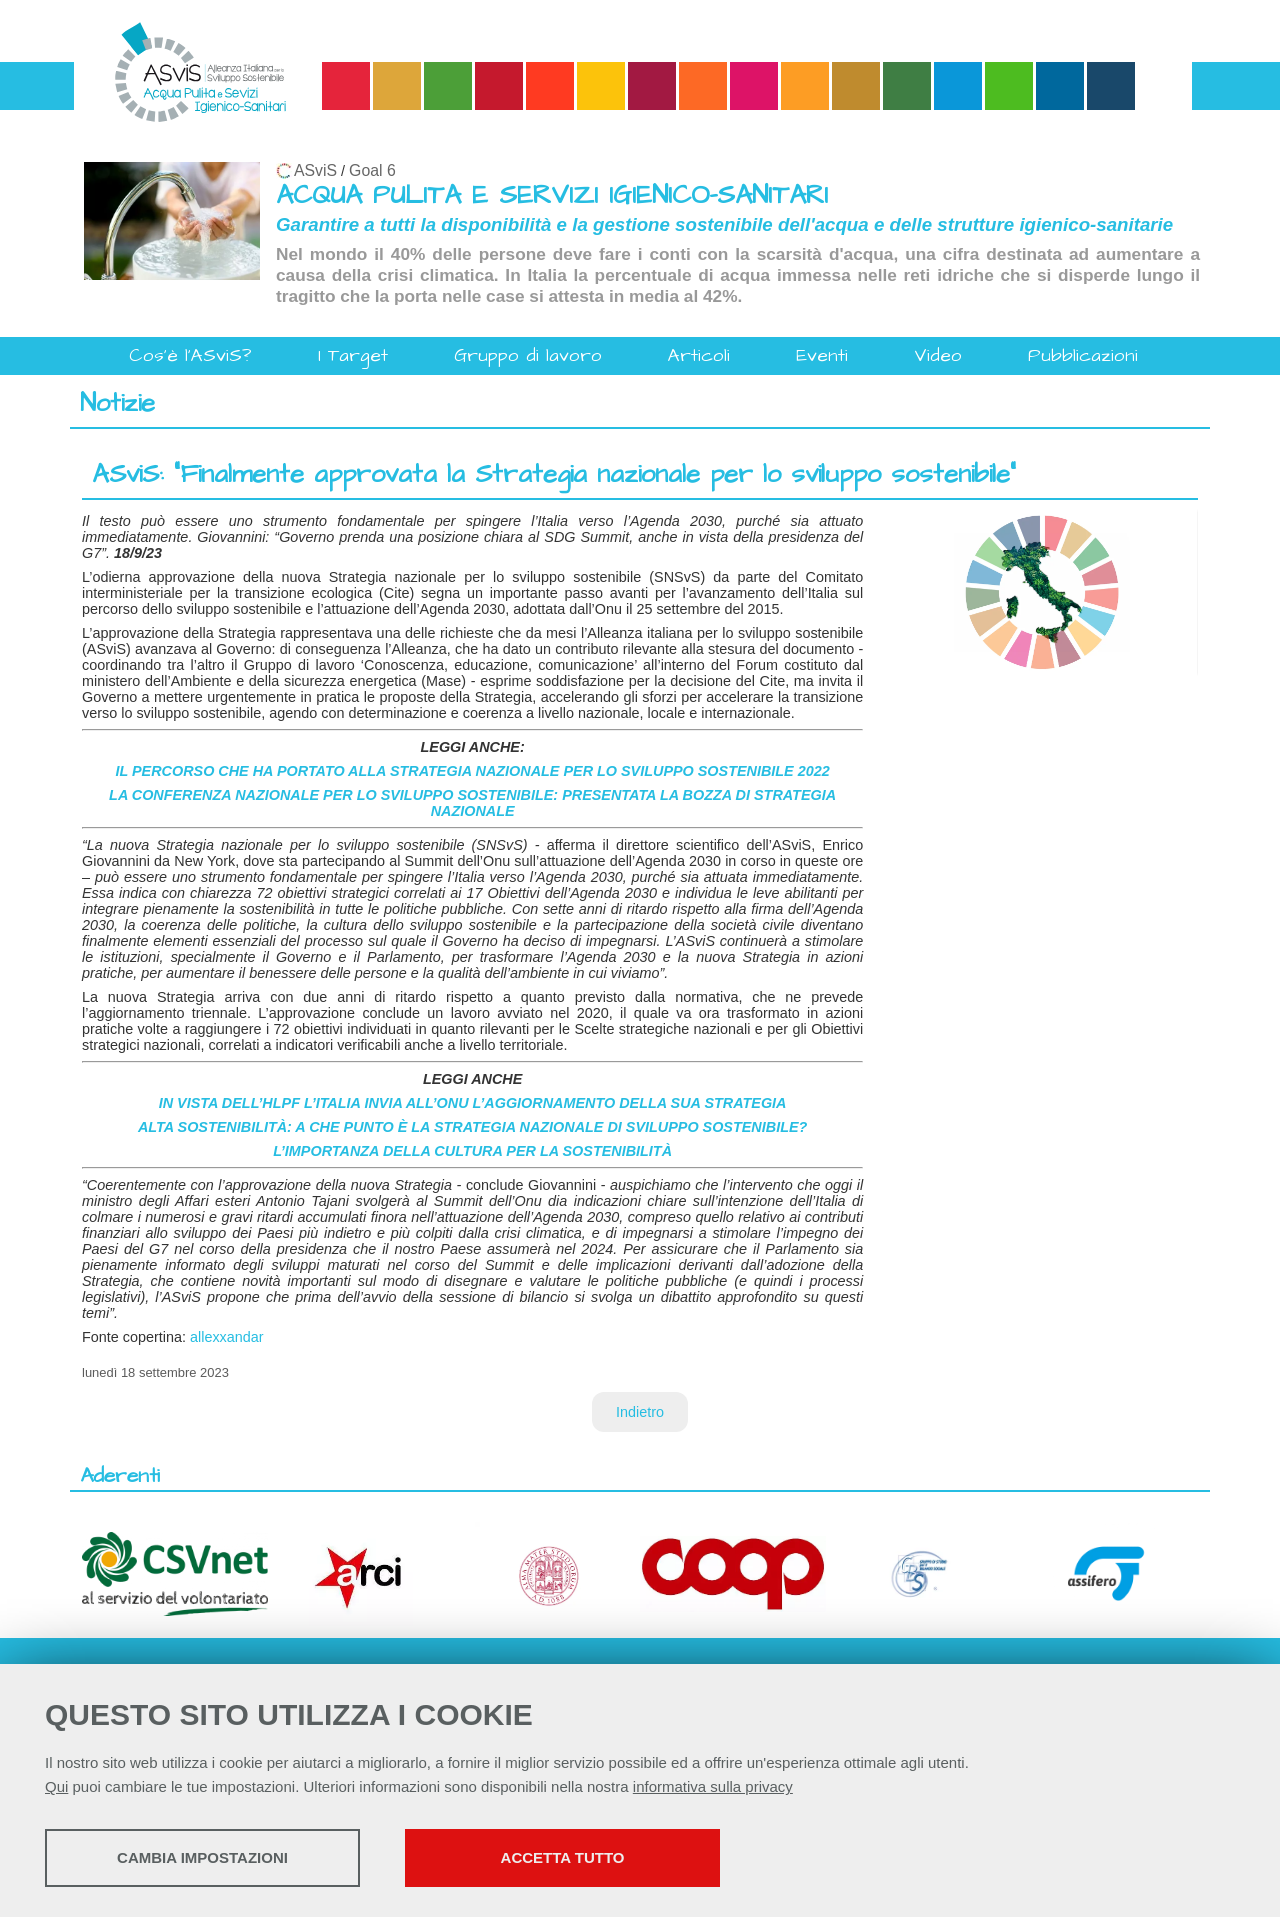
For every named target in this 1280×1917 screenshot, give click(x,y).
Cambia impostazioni (202, 1857)
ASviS (315, 170)
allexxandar (227, 1337)
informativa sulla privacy (713, 1786)
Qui (56, 1786)
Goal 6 (372, 170)
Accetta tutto (563, 1857)
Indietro (640, 1412)
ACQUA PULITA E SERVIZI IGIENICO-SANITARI (552, 195)
